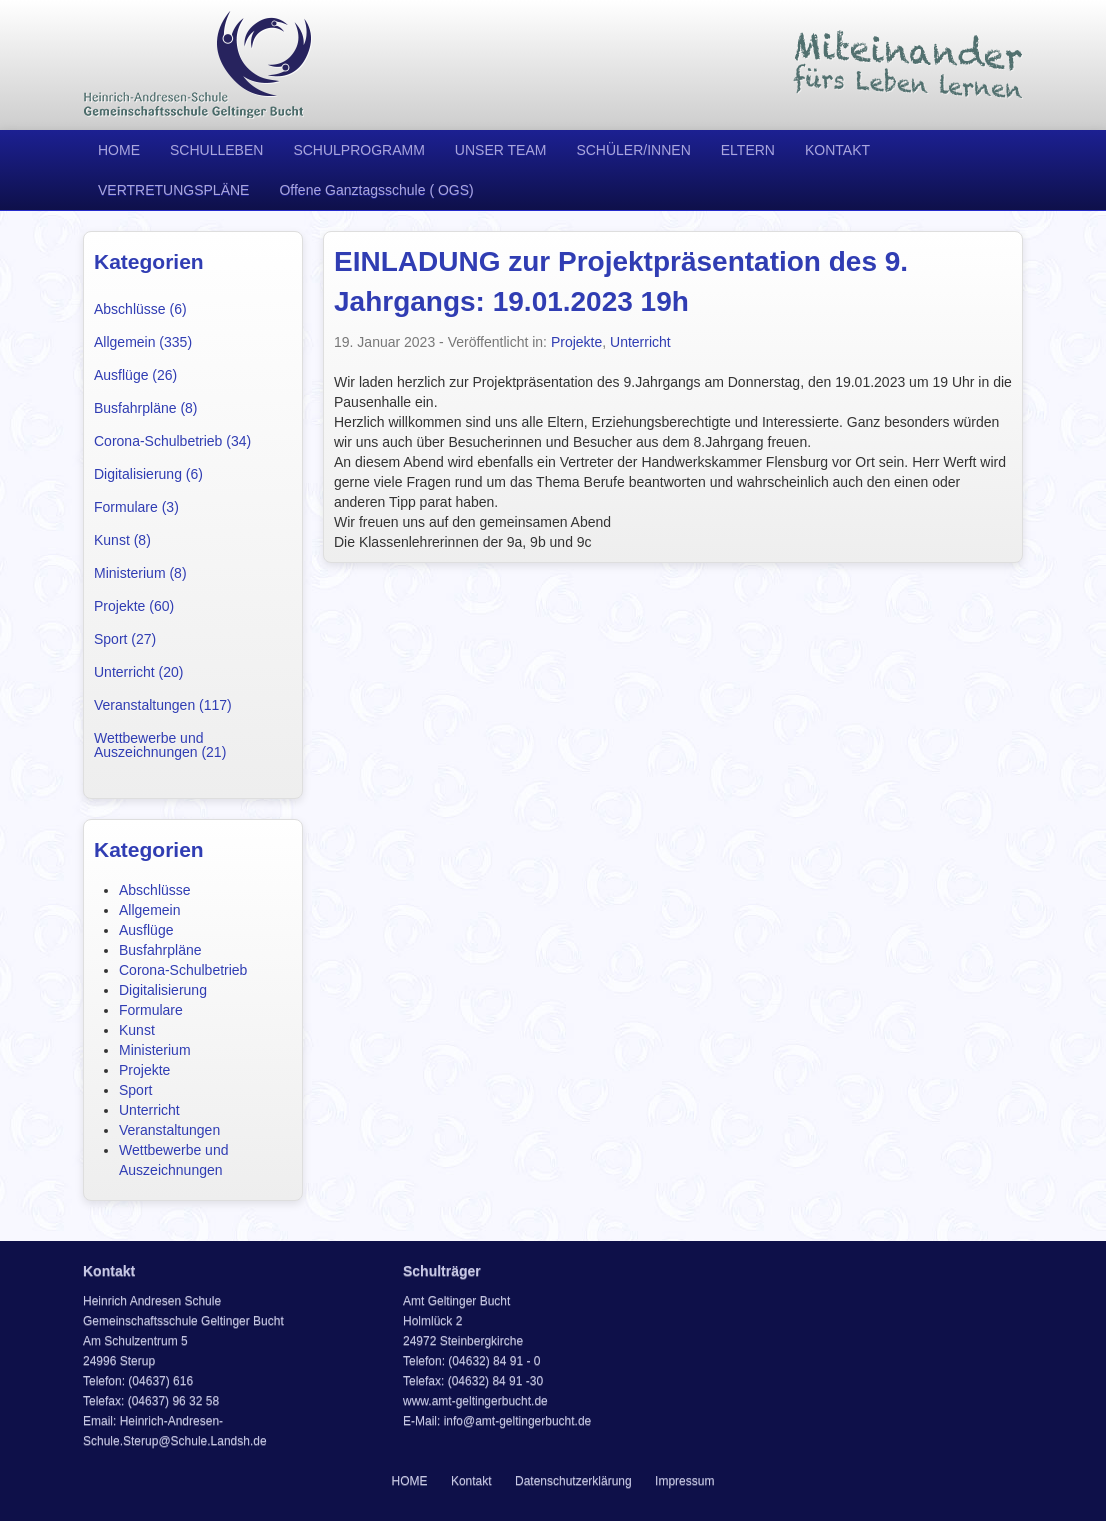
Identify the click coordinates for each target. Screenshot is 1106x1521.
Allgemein (149, 910)
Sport (135, 1090)
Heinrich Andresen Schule (198, 65)
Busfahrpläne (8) (146, 408)
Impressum (684, 1481)
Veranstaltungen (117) (163, 705)
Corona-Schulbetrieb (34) (172, 441)
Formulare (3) (136, 507)
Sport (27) (125, 639)
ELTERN (748, 150)
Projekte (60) (134, 606)
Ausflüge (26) (135, 375)
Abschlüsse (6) (140, 309)
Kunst (137, 1030)
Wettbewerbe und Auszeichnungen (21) (160, 745)
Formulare (151, 1010)
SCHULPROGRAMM (358, 150)
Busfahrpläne (160, 950)
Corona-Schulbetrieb (183, 970)
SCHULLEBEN (216, 150)
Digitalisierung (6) (148, 474)
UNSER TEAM (501, 150)
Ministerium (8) (140, 573)
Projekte (144, 1070)
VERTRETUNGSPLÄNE (173, 190)
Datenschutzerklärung (573, 1481)
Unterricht (149, 1110)
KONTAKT (837, 150)
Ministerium (155, 1050)
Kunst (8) (122, 540)
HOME (119, 150)
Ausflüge (146, 930)
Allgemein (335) (143, 342)
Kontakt (471, 1481)
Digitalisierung (163, 990)
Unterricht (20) (138, 672)
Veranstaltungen (169, 1130)
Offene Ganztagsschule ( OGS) (376, 190)
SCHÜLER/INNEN (633, 150)
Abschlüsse (155, 890)
